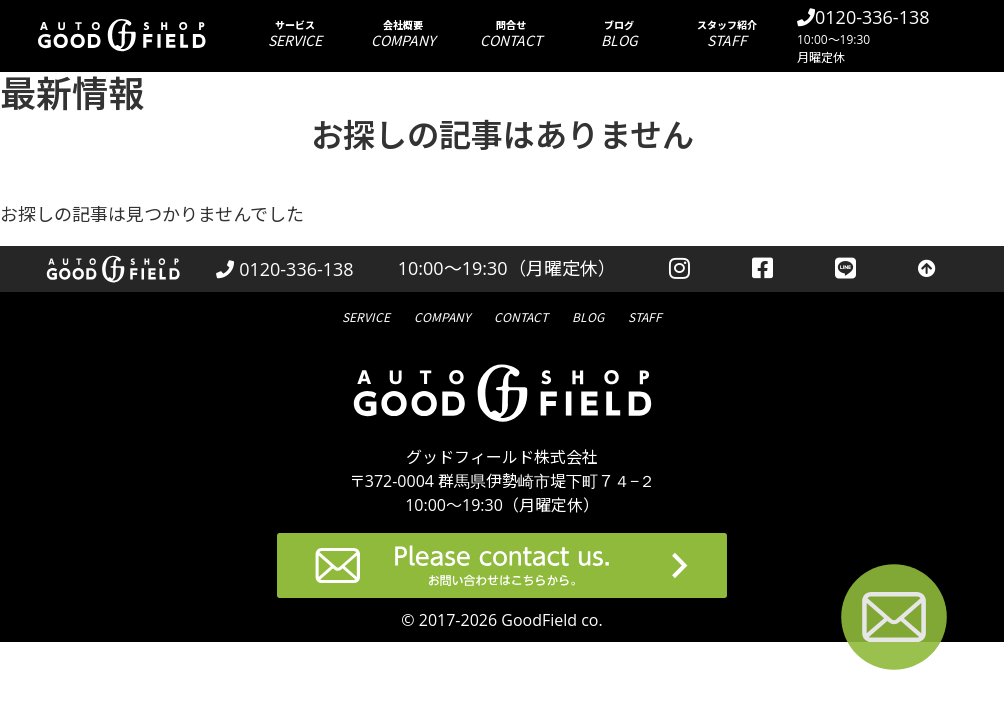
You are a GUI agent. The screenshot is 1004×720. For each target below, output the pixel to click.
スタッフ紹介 (727, 33)
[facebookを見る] (762, 269)
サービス (295, 33)
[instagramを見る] (679, 269)
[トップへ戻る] (927, 269)
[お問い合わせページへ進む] (894, 620)
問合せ (511, 33)
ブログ (619, 33)
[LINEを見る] (845, 269)
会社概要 (403, 33)
